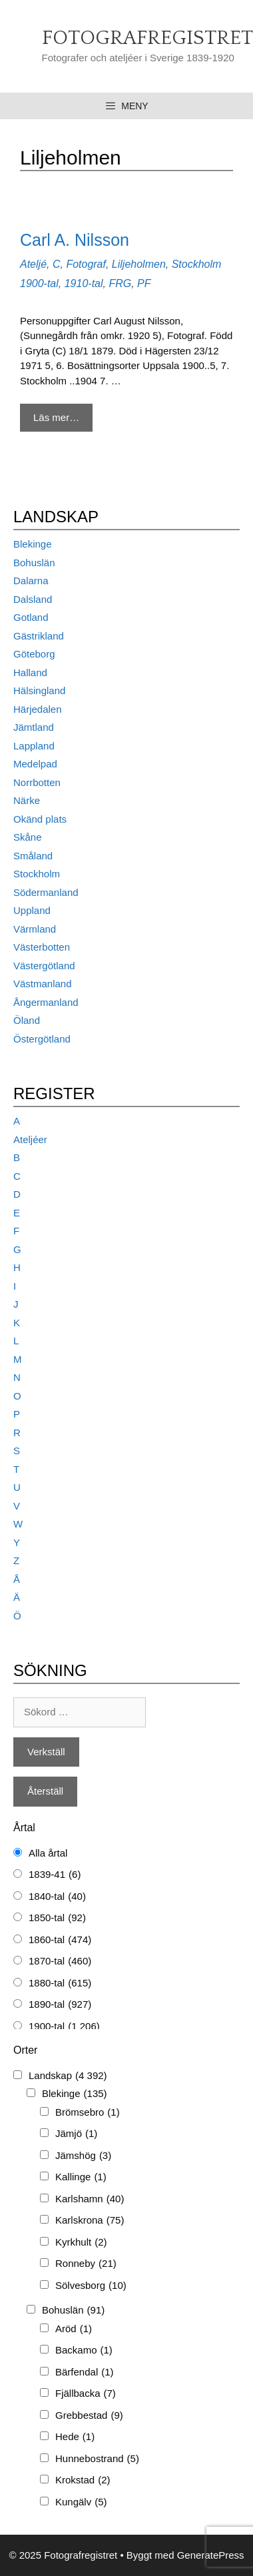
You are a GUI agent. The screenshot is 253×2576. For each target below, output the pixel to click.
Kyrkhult (81, 2242)
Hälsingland (39, 690)
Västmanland (42, 983)
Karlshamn (89, 2199)
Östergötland (42, 1039)
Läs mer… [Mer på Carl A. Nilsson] (56, 417)
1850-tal (57, 1918)
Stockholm (197, 264)
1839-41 (55, 1875)
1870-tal (60, 1961)
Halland (30, 672)
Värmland (34, 929)
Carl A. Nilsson (74, 239)
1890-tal (60, 2004)
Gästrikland (38, 636)
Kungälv (81, 2502)
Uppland (32, 910)
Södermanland (46, 892)
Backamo (84, 2350)
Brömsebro (87, 2112)
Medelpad (35, 763)
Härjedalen (37, 709)
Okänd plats (40, 819)
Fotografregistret (147, 38)
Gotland (31, 617)
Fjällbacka (85, 2393)
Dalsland (32, 599)
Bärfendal (84, 2372)
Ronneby (86, 2264)
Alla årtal (48, 1853)
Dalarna (31, 580)
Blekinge (32, 544)
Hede (75, 2437)
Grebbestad (89, 2415)
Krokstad (83, 2480)
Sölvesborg (90, 2286)
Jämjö (76, 2134)
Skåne (27, 837)
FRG (120, 283)
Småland (33, 855)
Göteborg (34, 653)
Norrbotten (37, 782)
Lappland (34, 745)
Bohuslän (34, 562)
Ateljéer (30, 1139)
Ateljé (33, 264)
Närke (26, 800)
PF (143, 283)
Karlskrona (89, 2220)
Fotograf (86, 264)
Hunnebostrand (97, 2459)
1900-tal (39, 283)
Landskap (68, 2076)
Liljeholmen (139, 264)
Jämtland (33, 727)
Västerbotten (41, 947)
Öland (26, 1020)
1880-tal (60, 1983)
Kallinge (81, 2177)
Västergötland (44, 965)
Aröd (73, 2329)
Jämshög (83, 2156)
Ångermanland (46, 1002)
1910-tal (84, 283)
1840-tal (57, 1897)
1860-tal (60, 1940)
